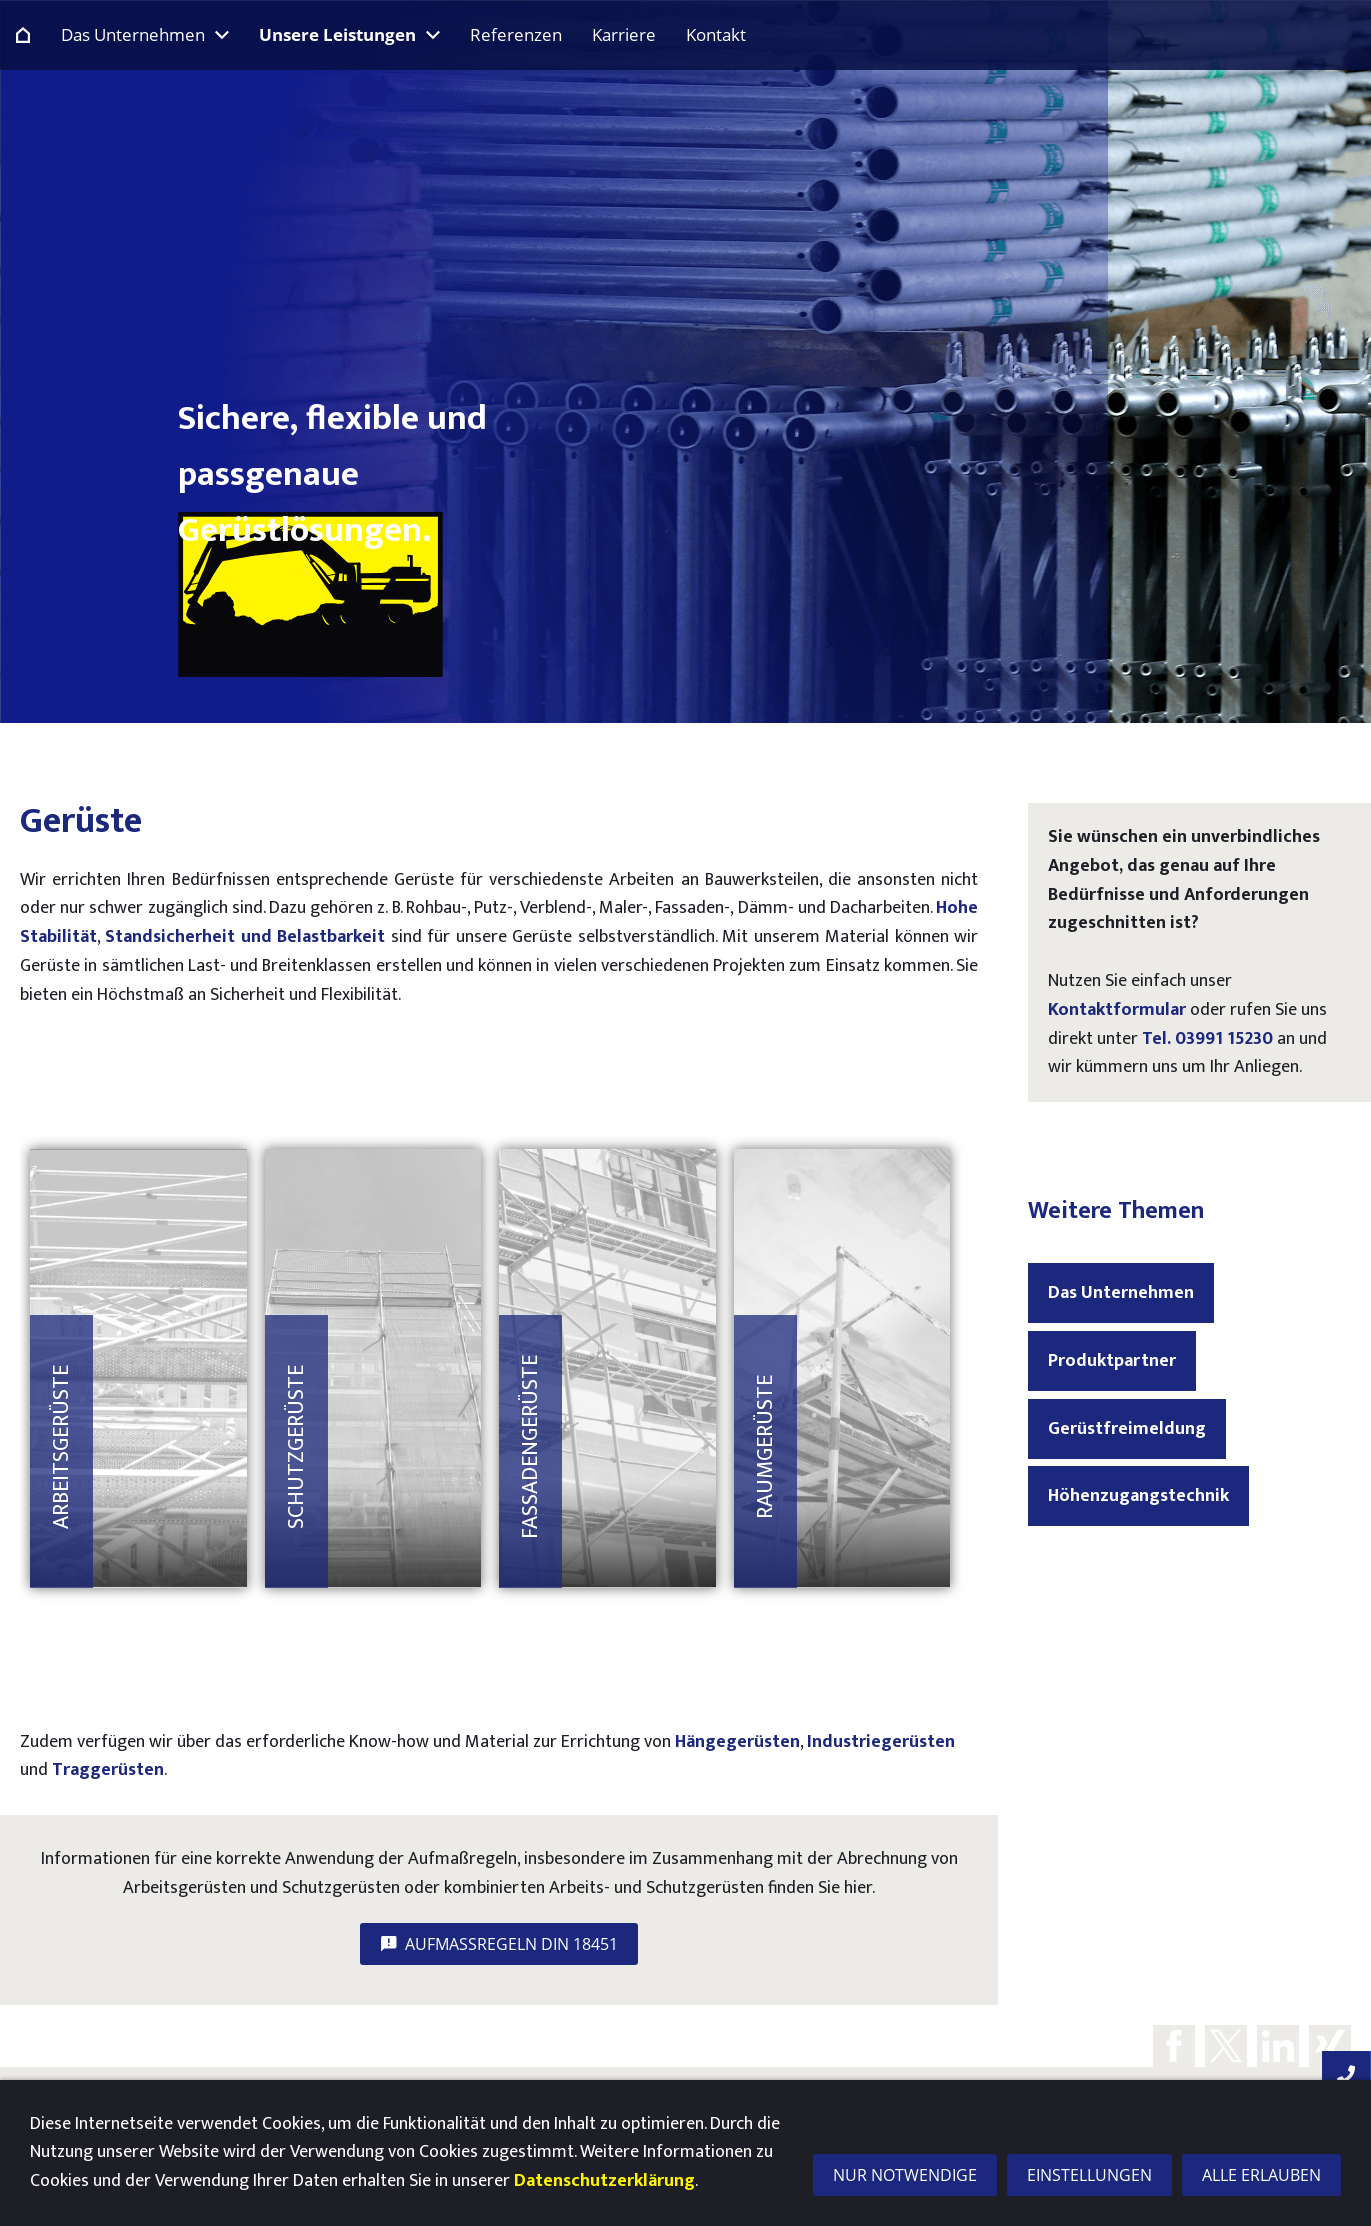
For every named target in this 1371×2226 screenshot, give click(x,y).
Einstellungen (1089, 2175)
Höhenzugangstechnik (1138, 1496)
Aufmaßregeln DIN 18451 (499, 1944)
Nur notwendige (905, 2175)
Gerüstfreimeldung (1127, 1429)
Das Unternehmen (1121, 1293)
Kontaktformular (1117, 1010)
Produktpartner (1112, 1361)
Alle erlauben (1261, 2175)
